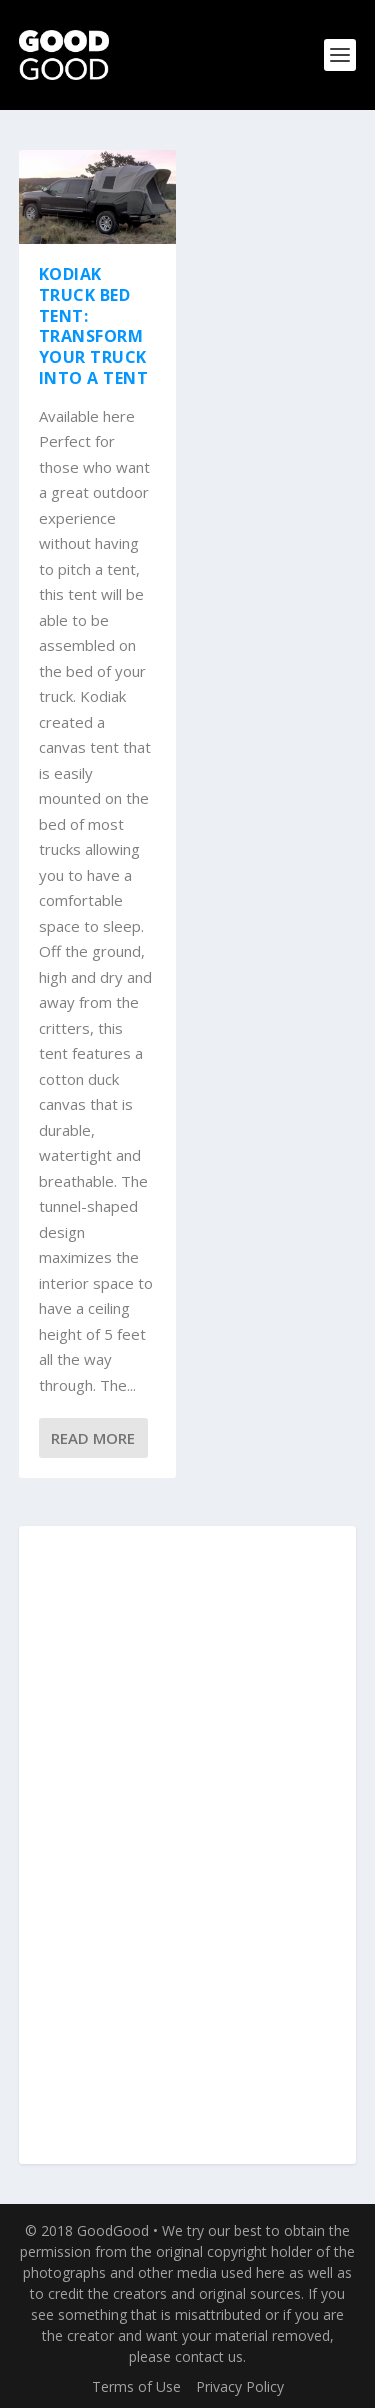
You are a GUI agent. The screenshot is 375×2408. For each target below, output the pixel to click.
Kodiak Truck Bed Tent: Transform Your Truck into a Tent (94, 326)
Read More (93, 1438)
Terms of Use (136, 2386)
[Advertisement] (188, 1846)
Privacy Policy (240, 2386)
